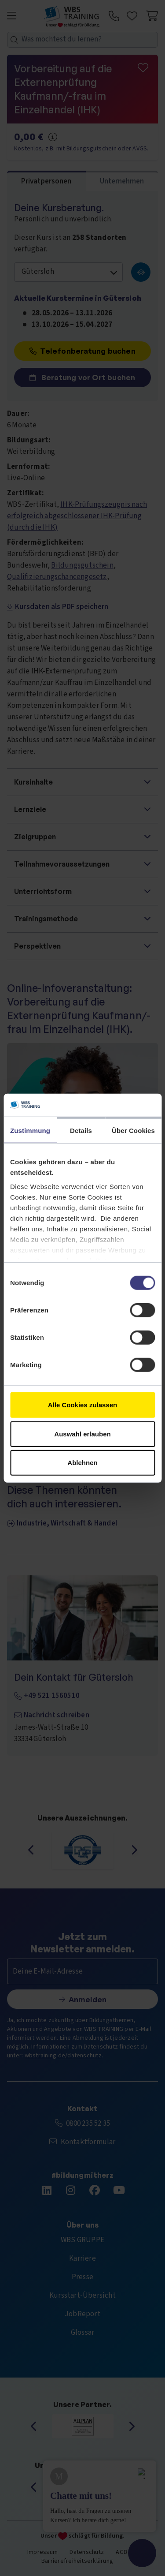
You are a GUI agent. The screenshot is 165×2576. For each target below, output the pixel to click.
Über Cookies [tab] (133, 1130)
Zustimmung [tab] (30, 1130)
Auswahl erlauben (82, 1433)
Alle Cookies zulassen (82, 1405)
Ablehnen (82, 1462)
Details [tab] (81, 1130)
